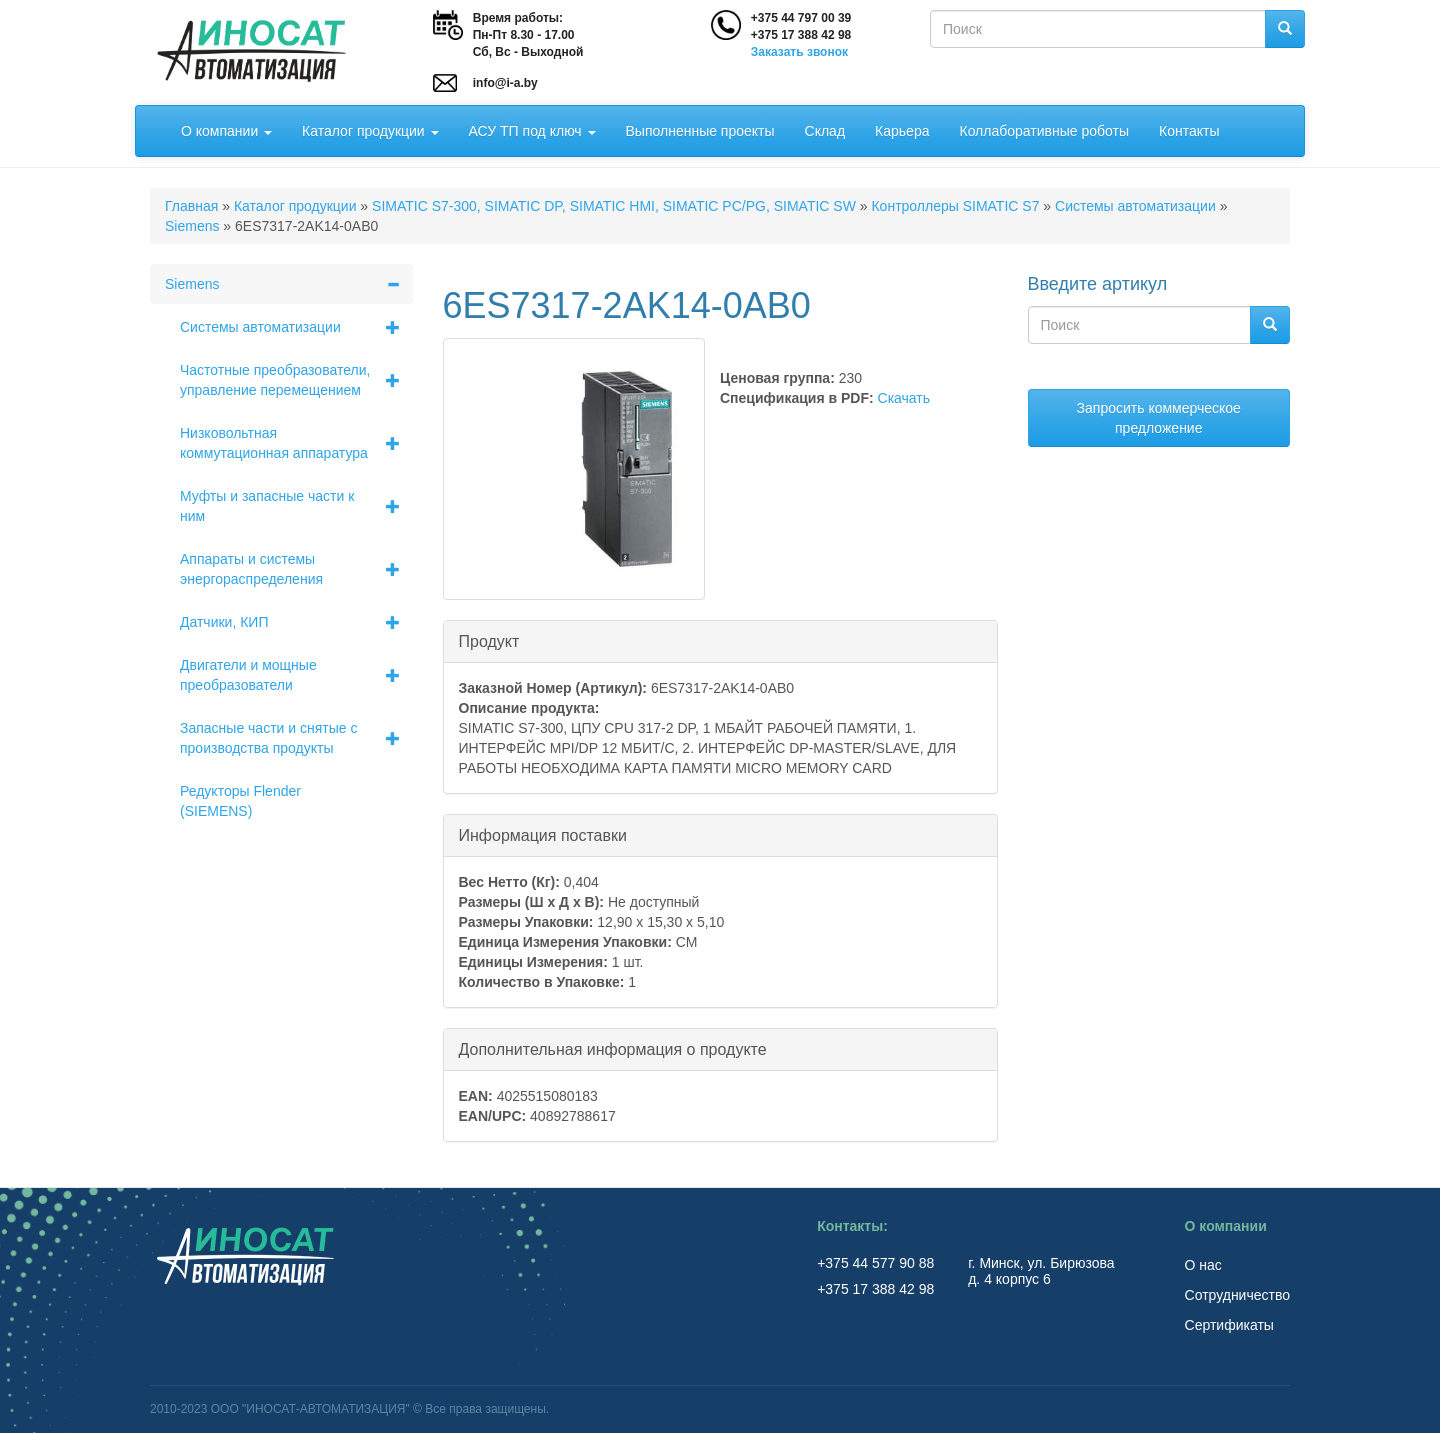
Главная (191, 206)
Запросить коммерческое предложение (1159, 418)
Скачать (904, 398)
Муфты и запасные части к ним (296, 506)
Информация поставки (543, 834)
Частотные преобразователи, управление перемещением (296, 380)
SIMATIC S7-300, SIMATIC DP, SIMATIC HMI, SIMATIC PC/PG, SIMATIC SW (614, 206)
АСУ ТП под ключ (532, 131)
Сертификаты (1229, 1325)
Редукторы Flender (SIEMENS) (240, 801)
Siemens (192, 226)
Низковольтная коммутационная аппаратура (296, 443)
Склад (825, 131)
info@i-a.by (505, 83)
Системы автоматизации (1135, 206)
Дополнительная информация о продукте (613, 1048)
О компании (226, 131)
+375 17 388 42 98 (801, 35)
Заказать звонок (799, 52)
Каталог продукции (370, 131)
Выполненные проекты (700, 131)
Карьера (902, 131)
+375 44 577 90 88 (877, 1263)
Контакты (1189, 131)
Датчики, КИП (296, 622)
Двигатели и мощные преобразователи (296, 675)
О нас (1203, 1265)
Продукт (489, 640)
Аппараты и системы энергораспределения (296, 569)
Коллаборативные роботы (1044, 131)
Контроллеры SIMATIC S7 (955, 206)
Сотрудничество (1237, 1295)
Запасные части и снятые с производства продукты (296, 738)
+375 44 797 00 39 (801, 18)
